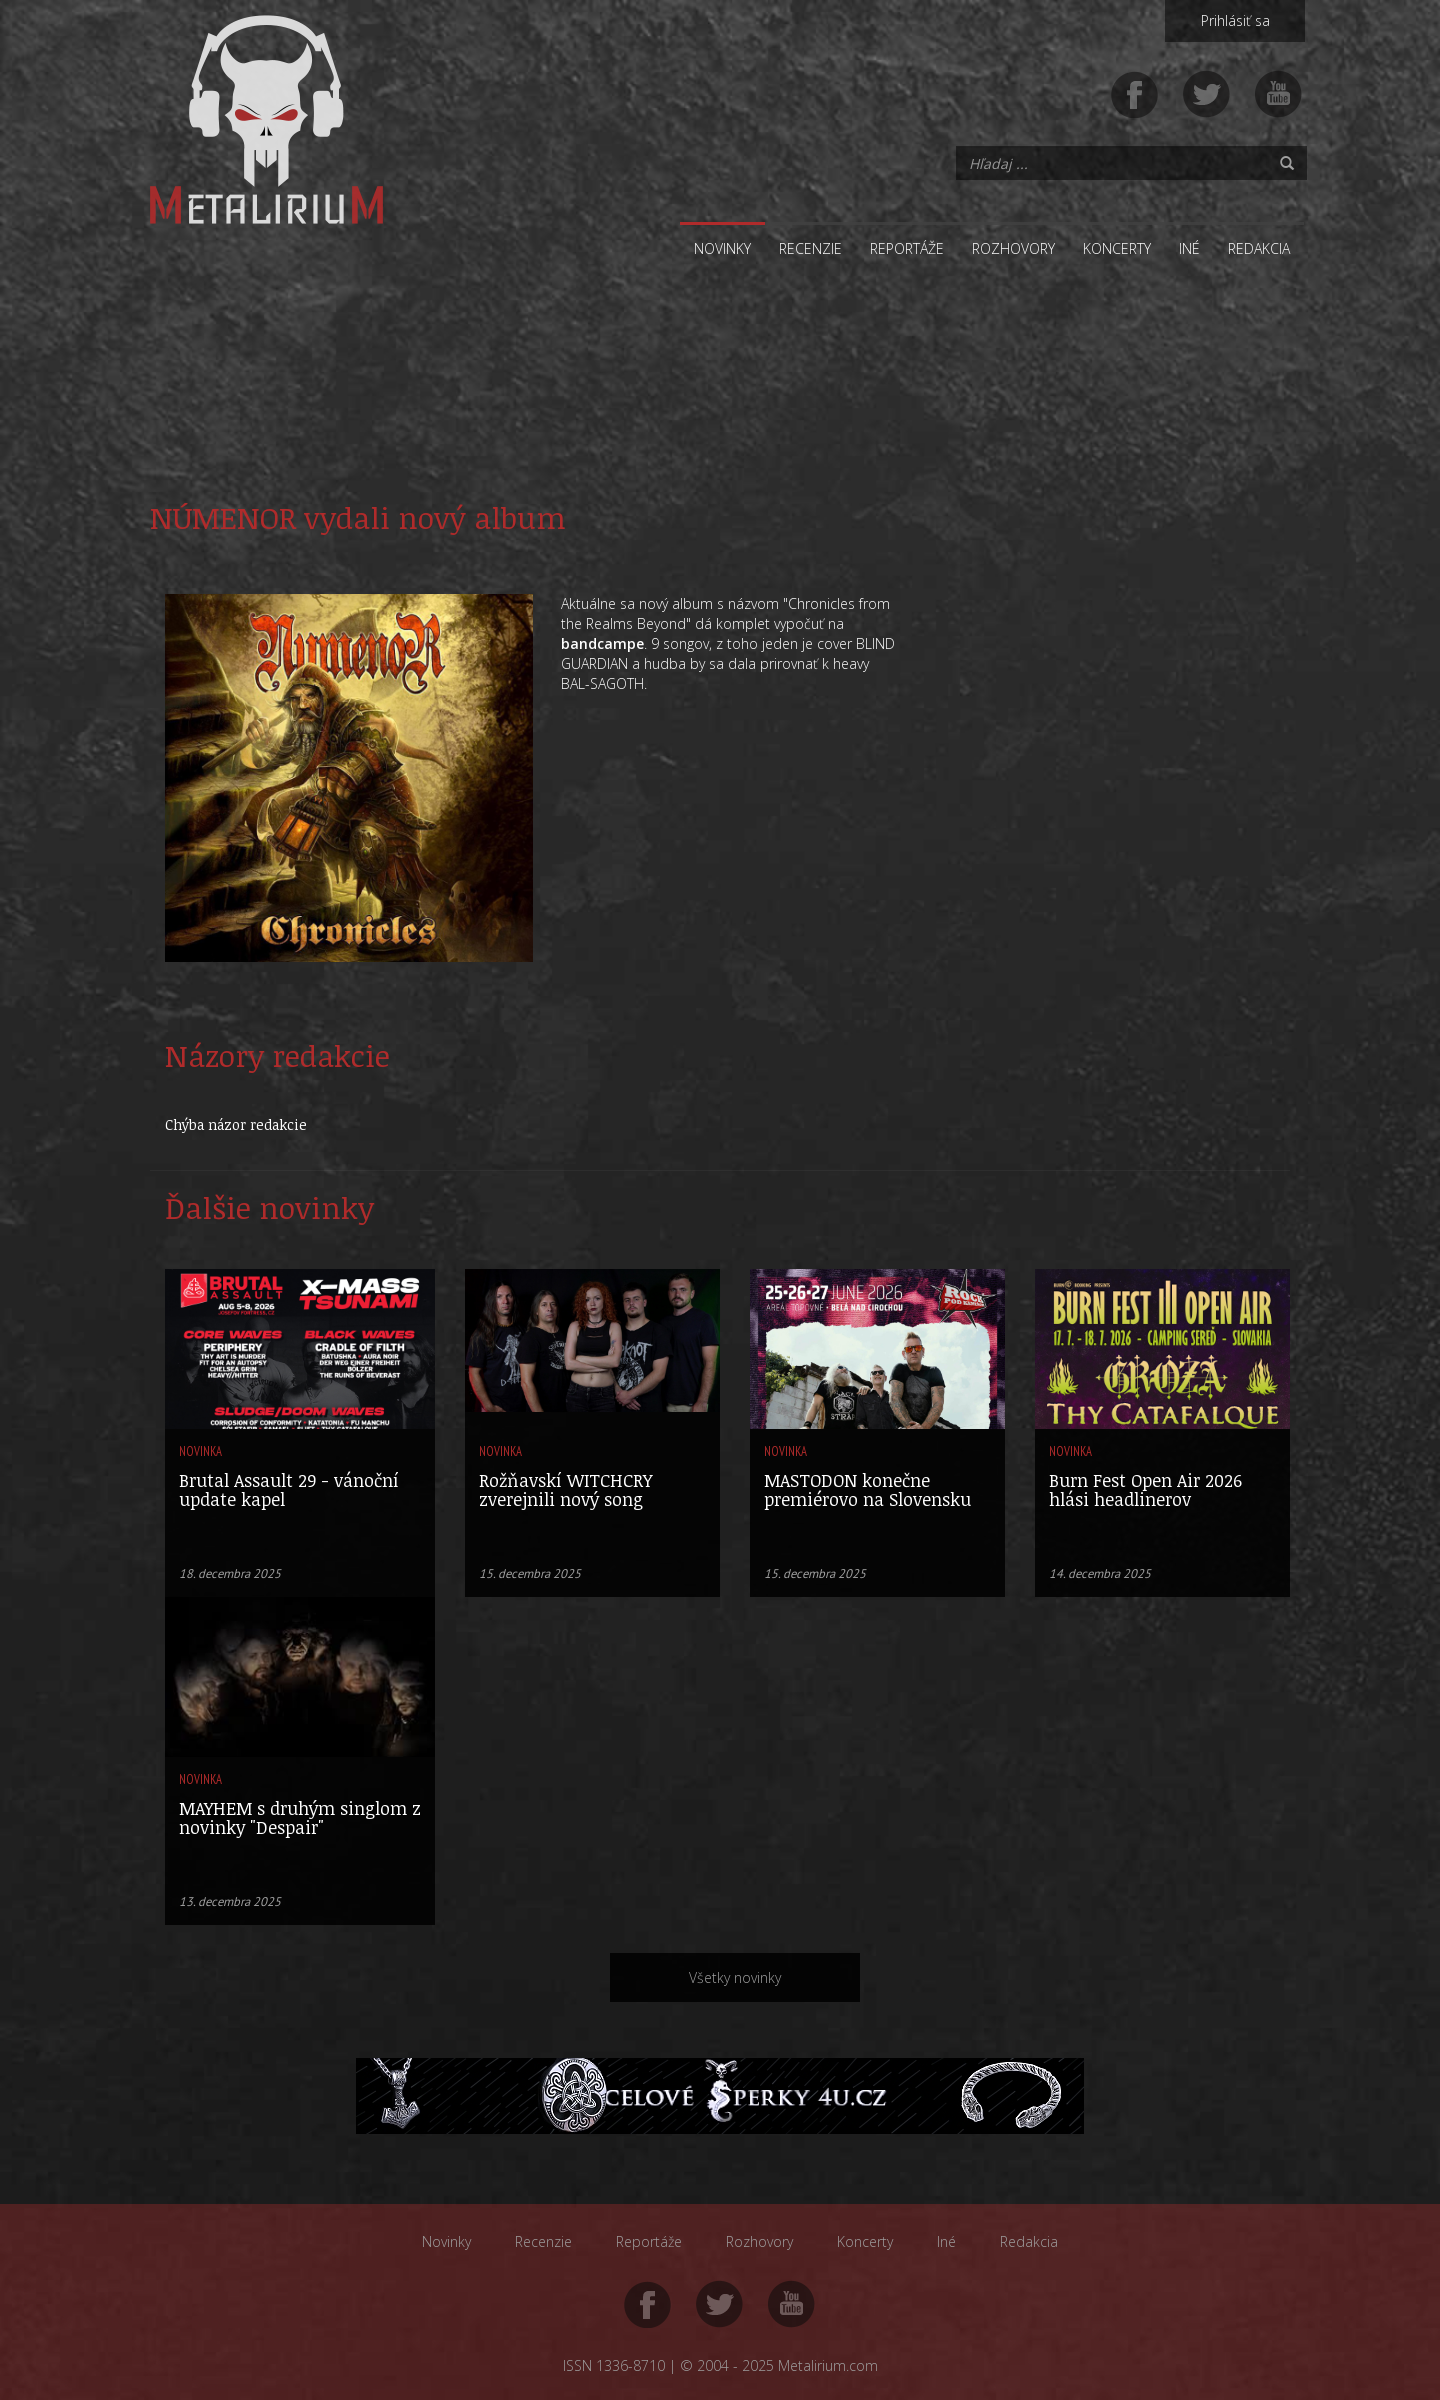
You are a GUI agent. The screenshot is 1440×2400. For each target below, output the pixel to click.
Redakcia (1259, 248)
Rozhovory (1013, 248)
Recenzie (810, 248)
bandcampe (602, 643)
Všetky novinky (735, 1977)
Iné (1189, 248)
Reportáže (907, 248)
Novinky (722, 248)
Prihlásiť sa (1235, 20)
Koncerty (1117, 248)
